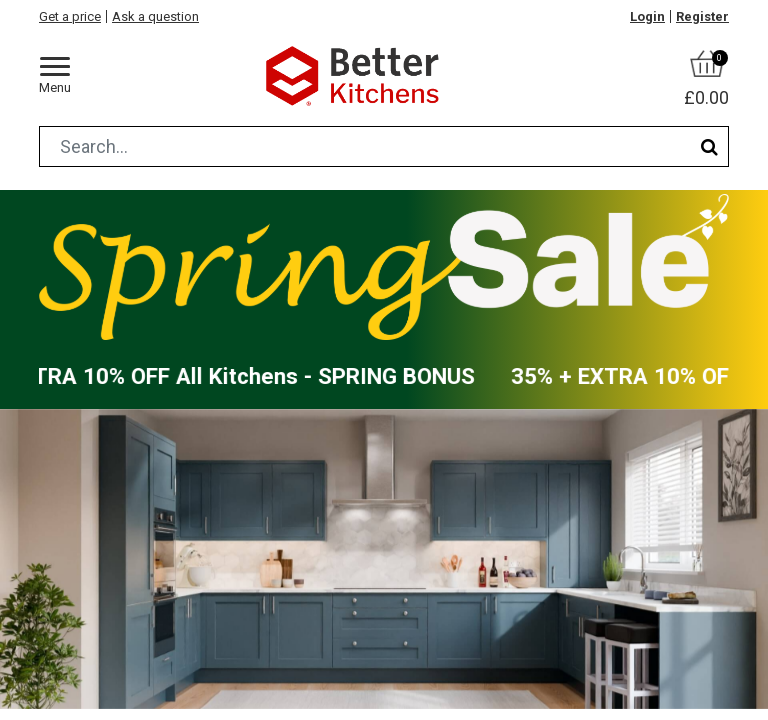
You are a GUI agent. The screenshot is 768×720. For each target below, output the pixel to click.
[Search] (709, 146)
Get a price (70, 16)
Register (702, 16)
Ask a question (155, 16)
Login (647, 16)
